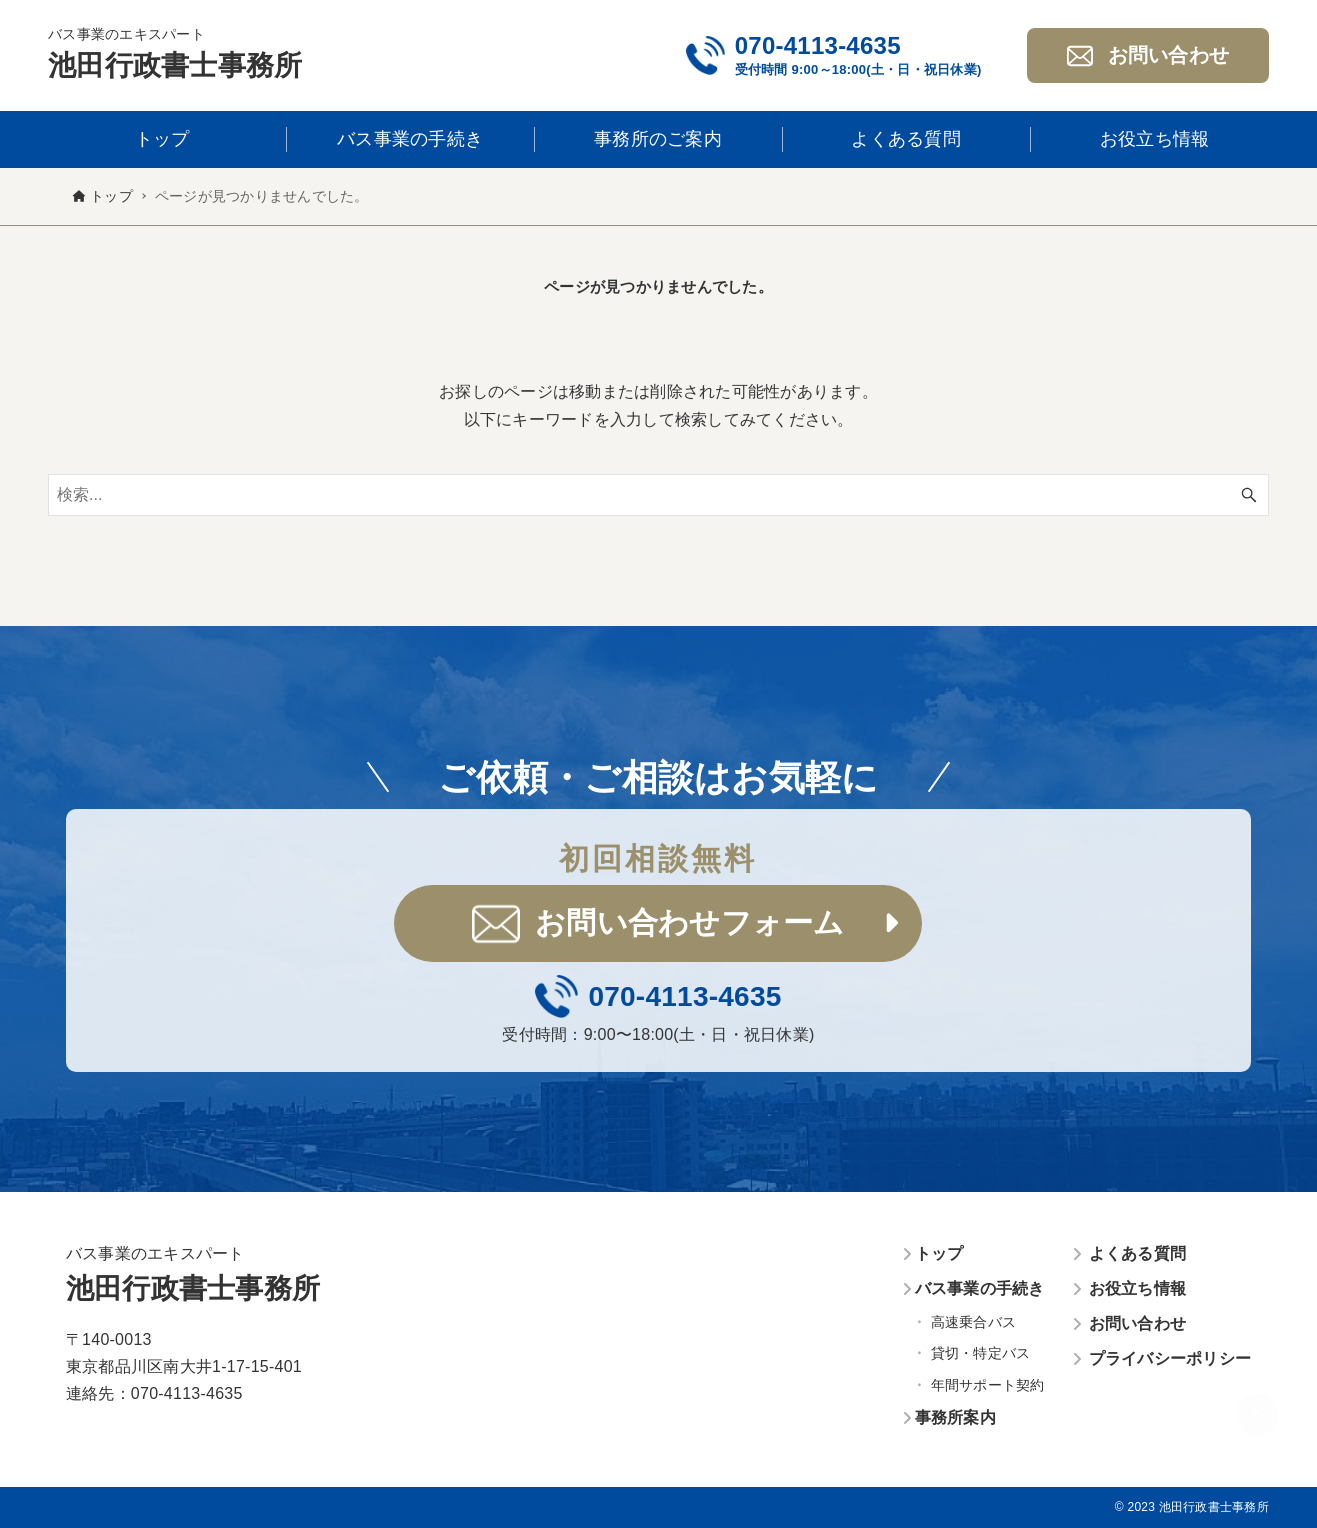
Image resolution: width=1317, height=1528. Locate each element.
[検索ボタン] (1249, 495)
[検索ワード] (658, 495)
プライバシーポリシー (1170, 1358)
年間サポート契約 (988, 1385)
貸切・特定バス (981, 1353)
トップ (939, 1253)
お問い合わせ (1138, 1323)
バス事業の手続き (980, 1288)
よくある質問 (1138, 1253)
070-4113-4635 (818, 45)
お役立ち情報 (1138, 1288)
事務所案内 (955, 1417)
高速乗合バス (974, 1322)
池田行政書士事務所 (175, 65)
